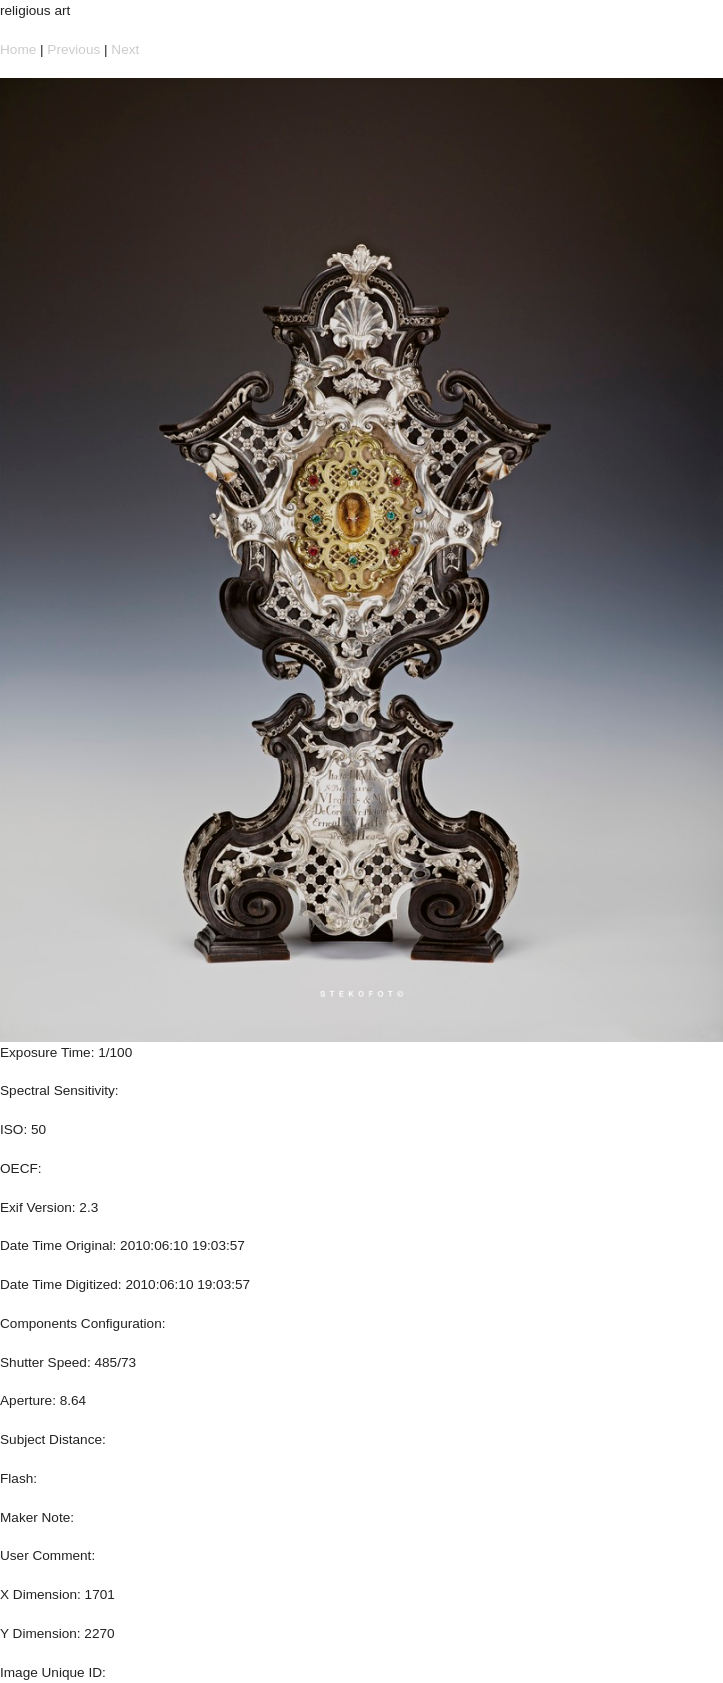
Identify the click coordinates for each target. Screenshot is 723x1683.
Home (18, 49)
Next (125, 49)
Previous (73, 49)
